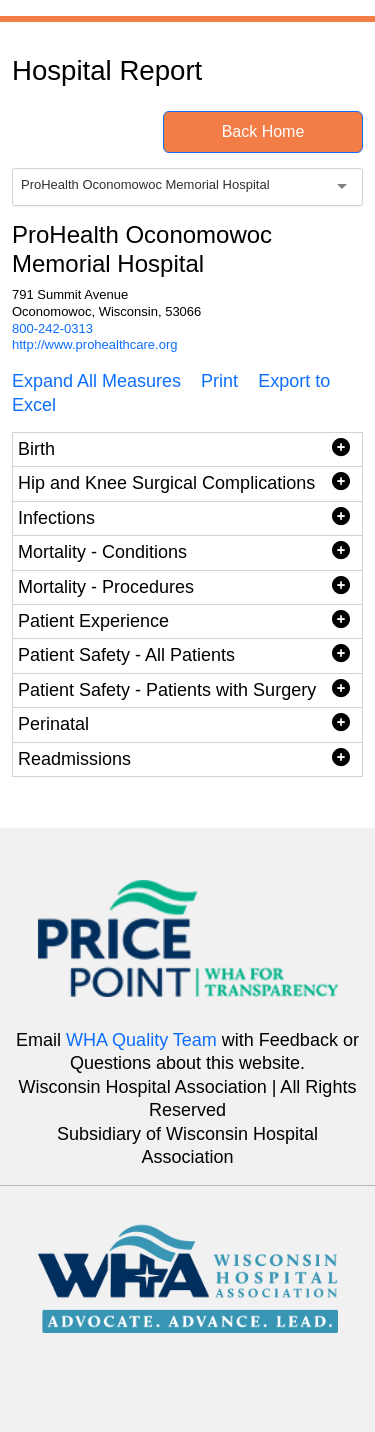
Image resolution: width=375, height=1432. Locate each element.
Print (219, 381)
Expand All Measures (96, 381)
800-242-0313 (52, 328)
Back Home (263, 131)
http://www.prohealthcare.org (94, 344)
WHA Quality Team (141, 1040)
